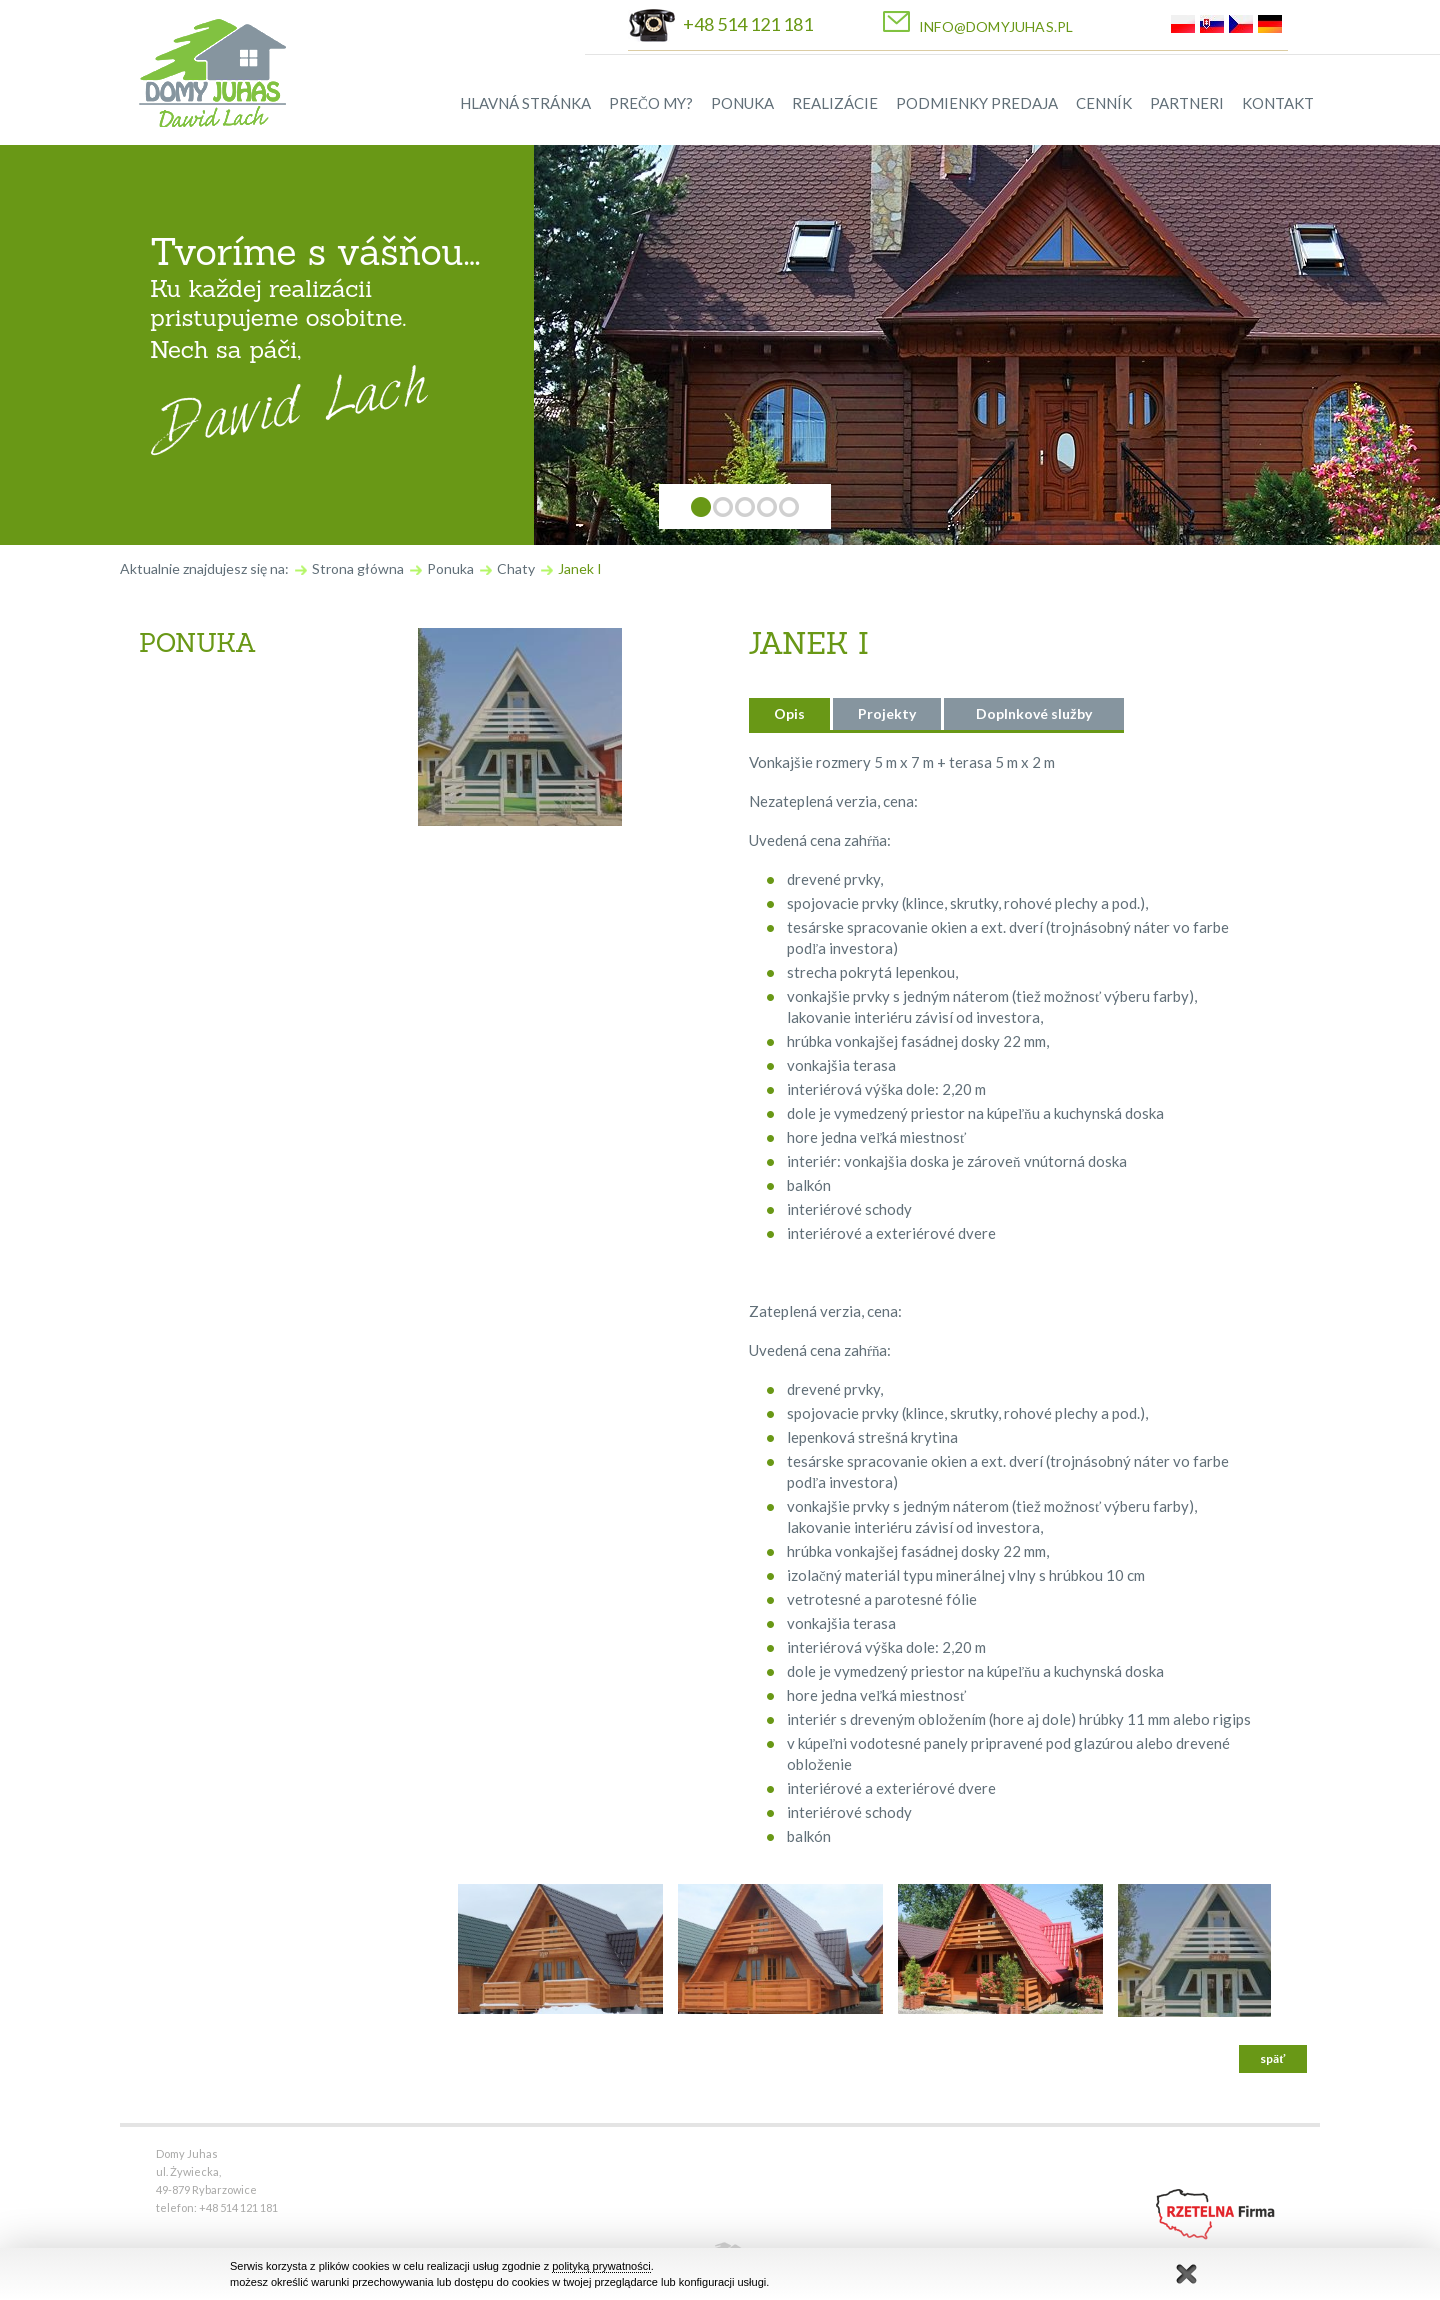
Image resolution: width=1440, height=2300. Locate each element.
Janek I (580, 568)
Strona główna (358, 568)
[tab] (789, 714)
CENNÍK (1104, 103)
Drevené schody (216, 845)
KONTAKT (1278, 103)
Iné (168, 1001)
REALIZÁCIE (835, 103)
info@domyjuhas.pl (996, 26)
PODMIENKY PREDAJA (977, 103)
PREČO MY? (651, 103)
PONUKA (742, 103)
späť (1272, 2058)
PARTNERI (1187, 103)
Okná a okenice (215, 949)
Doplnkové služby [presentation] (1034, 713)
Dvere (178, 897)
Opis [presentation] (789, 713)
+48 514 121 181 (748, 24)
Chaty (516, 568)
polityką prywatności (601, 2266)
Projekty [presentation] (887, 713)
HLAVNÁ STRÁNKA (525, 103)
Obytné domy (207, 741)
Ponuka (450, 568)
